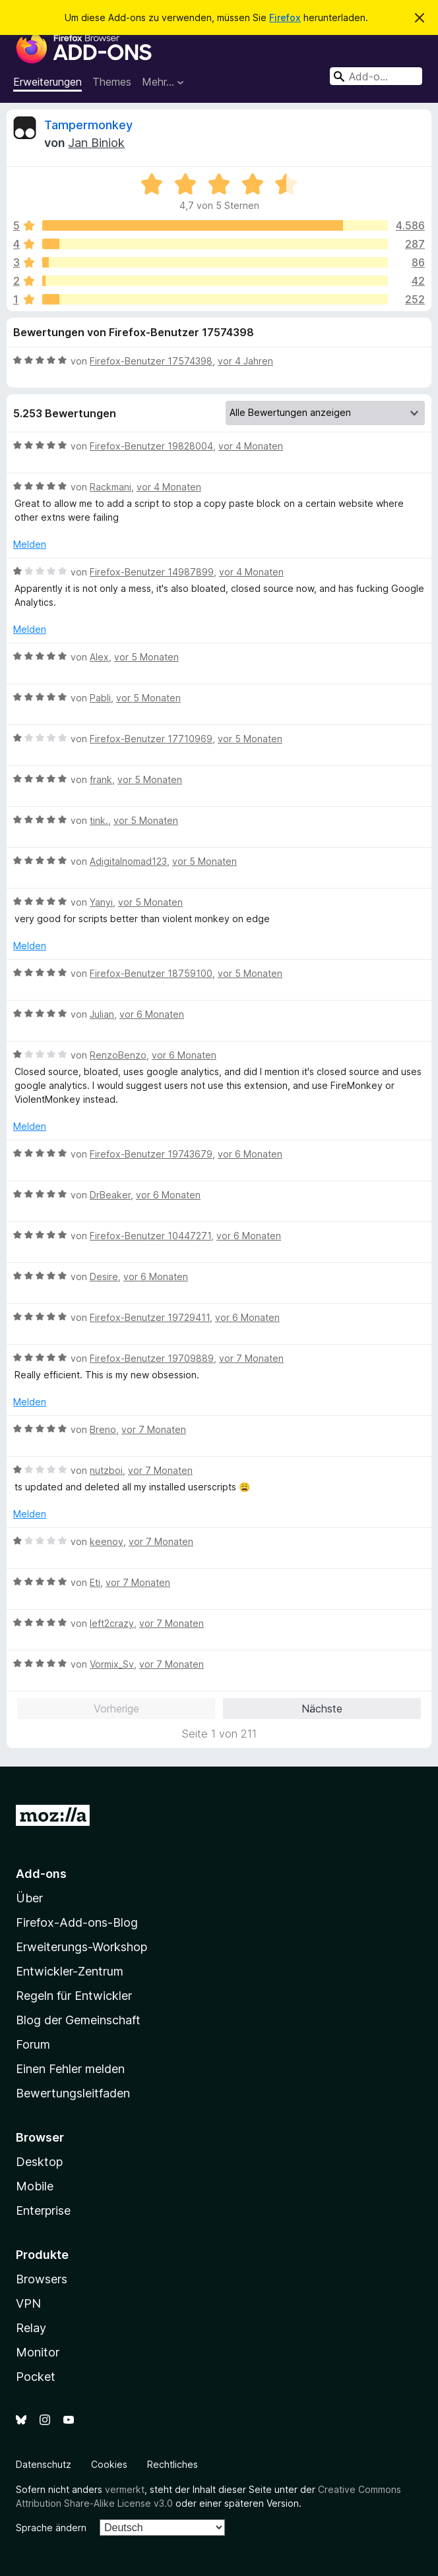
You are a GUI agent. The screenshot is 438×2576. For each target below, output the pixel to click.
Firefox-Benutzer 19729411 (150, 1317)
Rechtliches (172, 2464)
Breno (103, 1429)
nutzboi (106, 1470)
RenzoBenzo (118, 1055)
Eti (95, 1582)
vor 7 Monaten (251, 1358)
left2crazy (112, 1623)
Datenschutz (43, 2464)
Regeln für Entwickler (74, 1996)
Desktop (39, 2162)
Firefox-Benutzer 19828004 (151, 446)
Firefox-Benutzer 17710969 (151, 738)
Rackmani (110, 486)
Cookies (109, 2464)
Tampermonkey (88, 125)
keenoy (106, 1541)
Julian (102, 1014)
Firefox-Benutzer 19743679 (151, 1153)
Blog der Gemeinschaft (78, 2020)
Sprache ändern (51, 2527)
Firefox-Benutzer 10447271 (150, 1235)
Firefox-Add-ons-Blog (77, 1922)
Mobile (34, 2186)
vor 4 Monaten (250, 446)
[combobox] (376, 76)
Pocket (35, 2377)
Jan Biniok (96, 143)
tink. (99, 820)
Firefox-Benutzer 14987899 (152, 571)
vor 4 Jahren (245, 360)
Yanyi (101, 902)
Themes (111, 81)
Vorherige (116, 1708)
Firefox (285, 17)
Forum (33, 2044)
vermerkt (124, 2489)
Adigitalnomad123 (128, 861)
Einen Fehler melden (70, 2069)
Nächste (321, 1708)
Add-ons (41, 1874)
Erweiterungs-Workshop (81, 1947)
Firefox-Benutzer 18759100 (151, 973)
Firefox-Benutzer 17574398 (151, 360)
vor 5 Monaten (146, 656)
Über (29, 1898)
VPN (28, 2303)
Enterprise (43, 2210)
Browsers (41, 2279)
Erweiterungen (47, 81)
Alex (99, 656)
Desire (104, 1276)
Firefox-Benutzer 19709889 (152, 1358)
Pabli (100, 697)
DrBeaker (110, 1194)
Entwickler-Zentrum (69, 1971)
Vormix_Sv (112, 1664)
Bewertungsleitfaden (73, 2093)
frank (101, 779)
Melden (29, 544)
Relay (31, 2328)
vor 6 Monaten (151, 1014)
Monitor (37, 2352)
